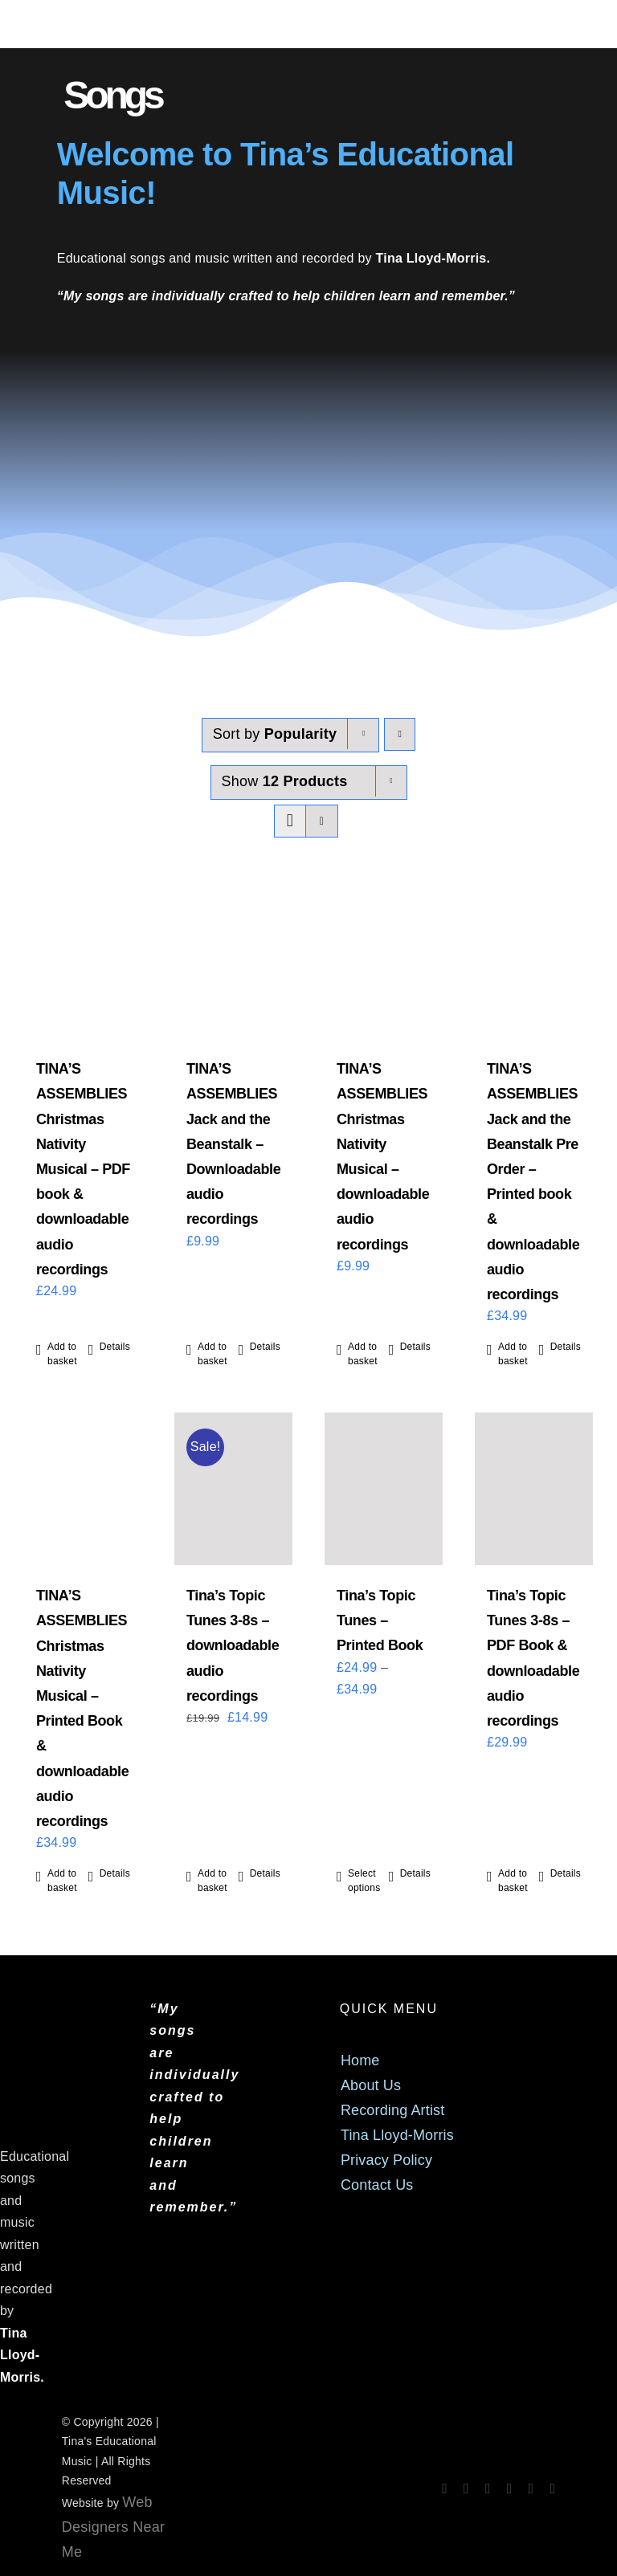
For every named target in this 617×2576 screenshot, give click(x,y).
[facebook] (444, 2488)
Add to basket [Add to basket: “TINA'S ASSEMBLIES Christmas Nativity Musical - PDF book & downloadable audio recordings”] (62, 1354)
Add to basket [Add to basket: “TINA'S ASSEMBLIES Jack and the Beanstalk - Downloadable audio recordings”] (212, 1354)
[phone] (552, 2488)
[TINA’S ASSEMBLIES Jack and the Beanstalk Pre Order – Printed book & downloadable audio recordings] (534, 962)
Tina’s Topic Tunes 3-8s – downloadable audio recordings (232, 1646)
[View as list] (321, 821)
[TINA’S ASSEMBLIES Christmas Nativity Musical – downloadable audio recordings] (384, 962)
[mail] (531, 2488)
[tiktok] (510, 2488)
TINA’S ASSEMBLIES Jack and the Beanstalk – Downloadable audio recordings (233, 1144)
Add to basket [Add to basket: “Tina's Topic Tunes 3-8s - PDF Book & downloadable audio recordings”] (513, 1880)
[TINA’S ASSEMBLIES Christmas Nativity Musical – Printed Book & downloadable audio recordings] (83, 1489)
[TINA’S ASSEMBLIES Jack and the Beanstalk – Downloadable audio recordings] (233, 962)
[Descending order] (399, 734)
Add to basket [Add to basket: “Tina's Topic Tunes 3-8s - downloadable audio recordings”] (212, 1880)
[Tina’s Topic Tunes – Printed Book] (384, 1488)
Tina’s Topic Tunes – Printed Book (380, 1620)
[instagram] (466, 2488)
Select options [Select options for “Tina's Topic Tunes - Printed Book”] (364, 1880)
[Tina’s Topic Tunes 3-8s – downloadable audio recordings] (233, 1488)
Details (115, 1346)
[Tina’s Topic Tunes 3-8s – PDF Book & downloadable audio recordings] (534, 1488)
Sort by (275, 734)
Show (285, 781)
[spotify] (488, 2488)
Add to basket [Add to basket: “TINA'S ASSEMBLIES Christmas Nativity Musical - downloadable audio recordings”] (363, 1354)
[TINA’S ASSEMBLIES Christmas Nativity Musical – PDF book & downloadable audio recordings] (83, 962)
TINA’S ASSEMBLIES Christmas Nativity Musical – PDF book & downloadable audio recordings (83, 1169)
